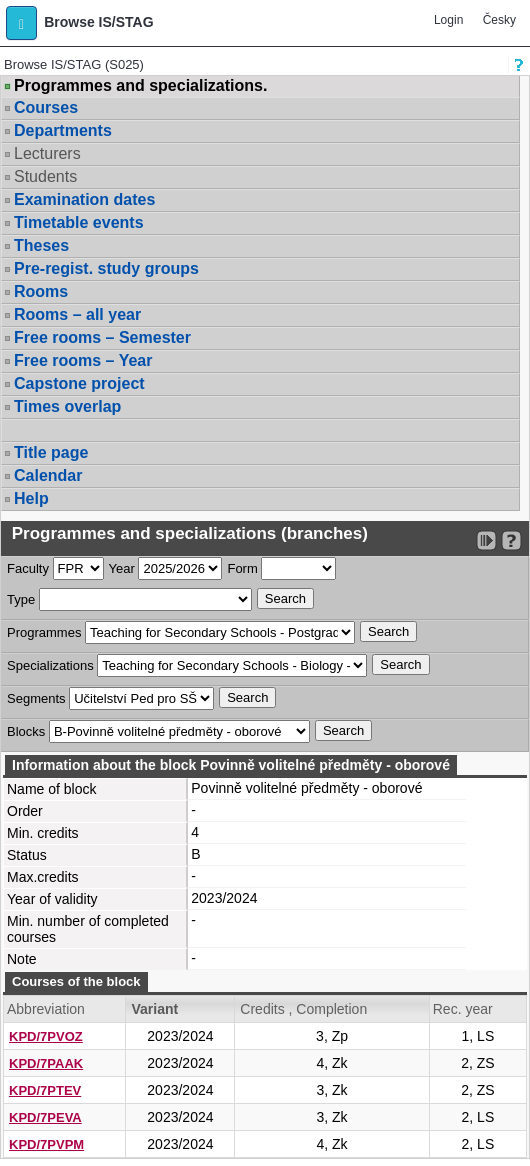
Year (122, 568)
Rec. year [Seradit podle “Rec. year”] (463, 1009)
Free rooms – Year (83, 360)
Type (21, 599)
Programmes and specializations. (140, 86)
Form (242, 568)
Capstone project (79, 383)
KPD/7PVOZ (46, 1036)
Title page (51, 452)
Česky (499, 20)
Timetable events (79, 222)
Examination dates (84, 199)
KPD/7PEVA (45, 1117)
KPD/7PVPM (46, 1144)
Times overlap (67, 406)
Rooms (41, 291)
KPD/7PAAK (46, 1063)
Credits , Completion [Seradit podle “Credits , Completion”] (303, 1009)
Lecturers (47, 153)
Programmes (44, 632)
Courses (46, 107)
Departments (63, 130)
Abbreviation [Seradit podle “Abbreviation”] (46, 1009)
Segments (36, 698)
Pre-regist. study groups (106, 268)
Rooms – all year (77, 314)
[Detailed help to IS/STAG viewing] (511, 540)
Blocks (26, 731)
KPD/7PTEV (45, 1090)
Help (31, 498)
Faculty (28, 568)
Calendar (48, 475)
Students (45, 176)
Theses (41, 245)
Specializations (50, 665)
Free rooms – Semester (102, 337)
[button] (21, 23)
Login (448, 20)
